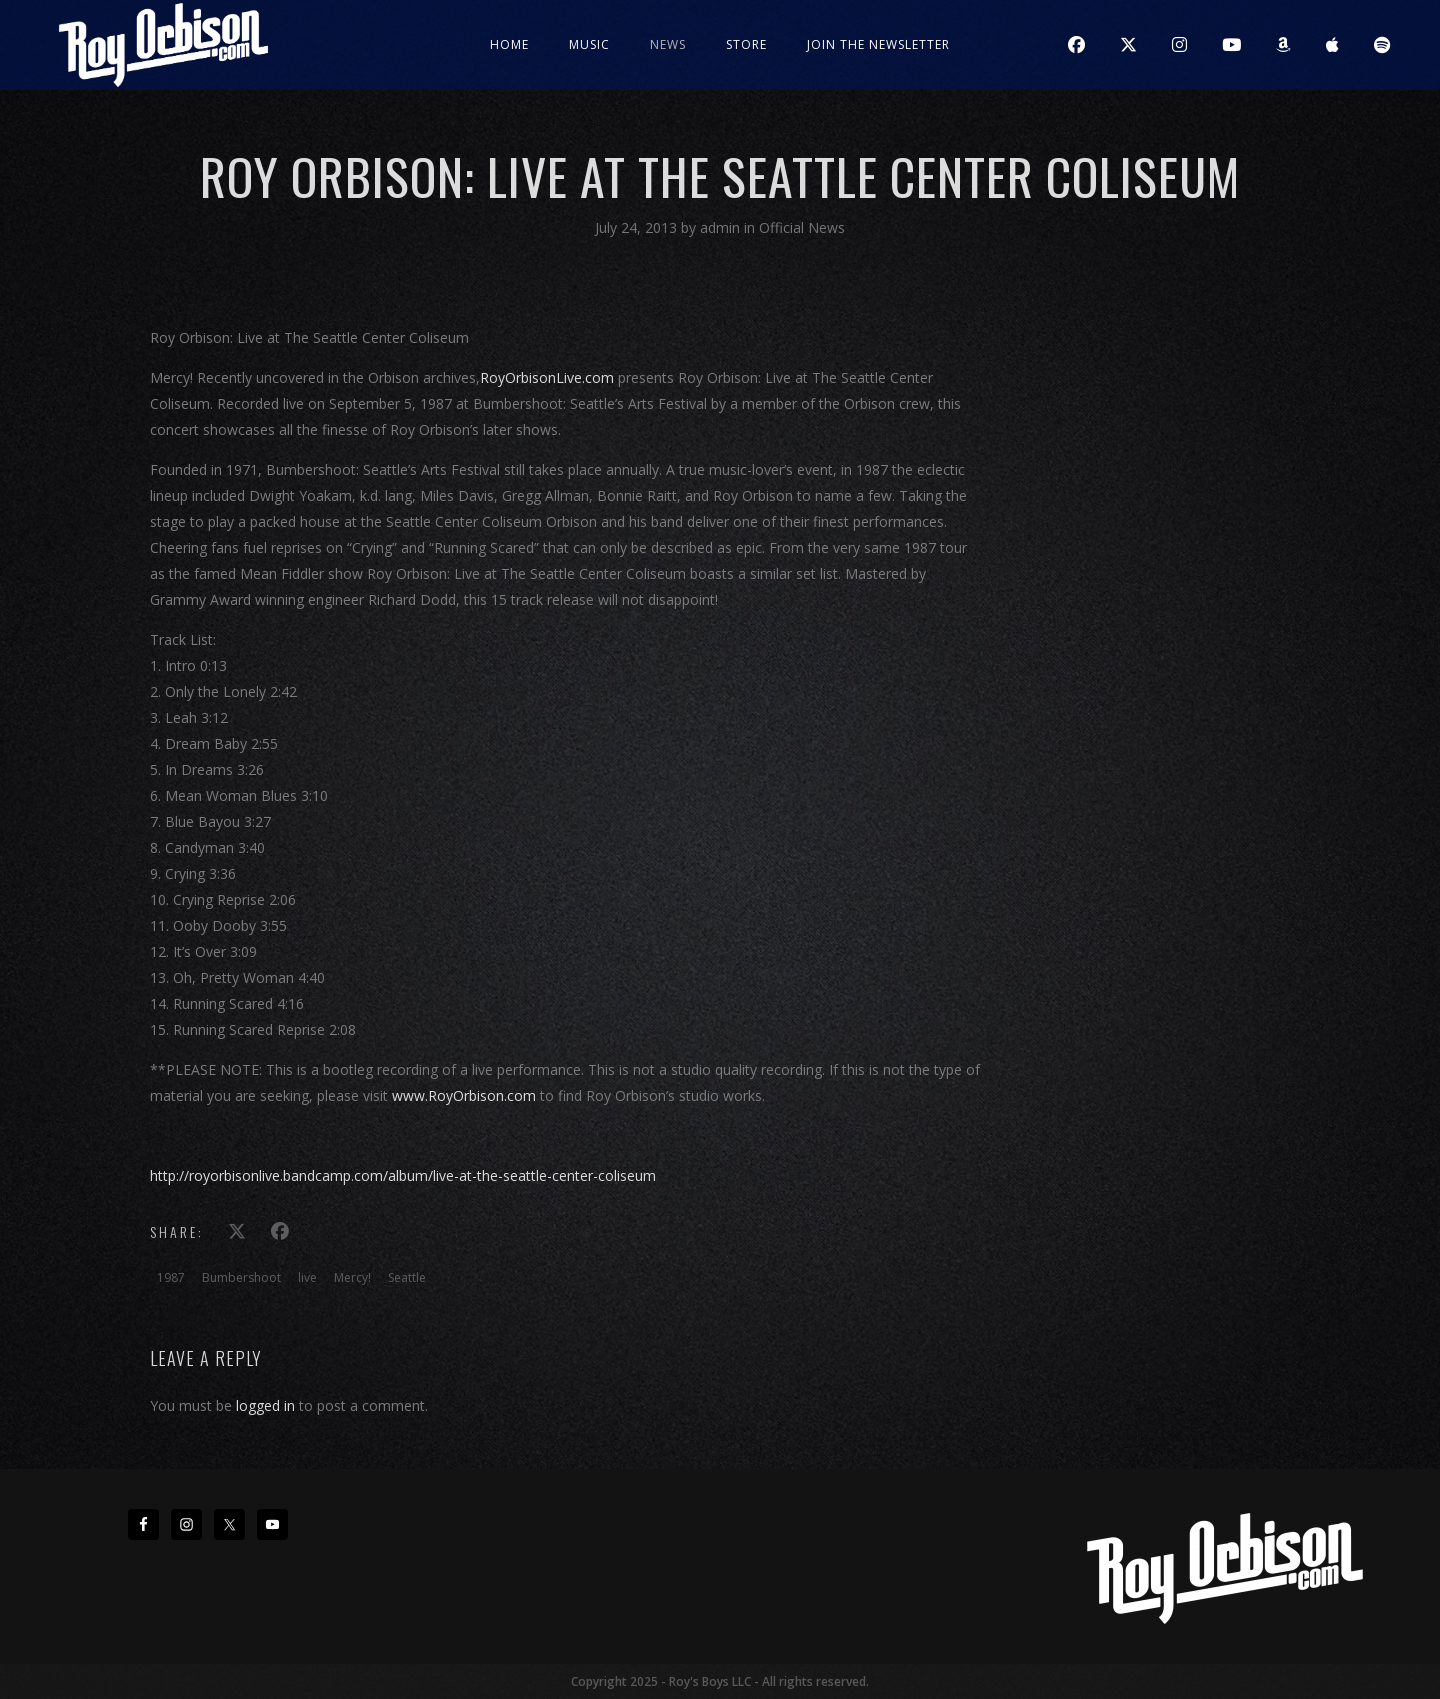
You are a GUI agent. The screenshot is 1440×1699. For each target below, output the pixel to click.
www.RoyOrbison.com (464, 1095)
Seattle (407, 1277)
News (668, 44)
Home (509, 44)
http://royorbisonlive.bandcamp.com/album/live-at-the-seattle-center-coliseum (403, 1175)
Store (746, 44)
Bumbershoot (241, 1277)
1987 (171, 1277)
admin (722, 227)
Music (589, 44)
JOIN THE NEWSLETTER (878, 44)
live (307, 1277)
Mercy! (352, 1277)
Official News (802, 227)
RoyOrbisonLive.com (547, 377)
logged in (265, 1405)
